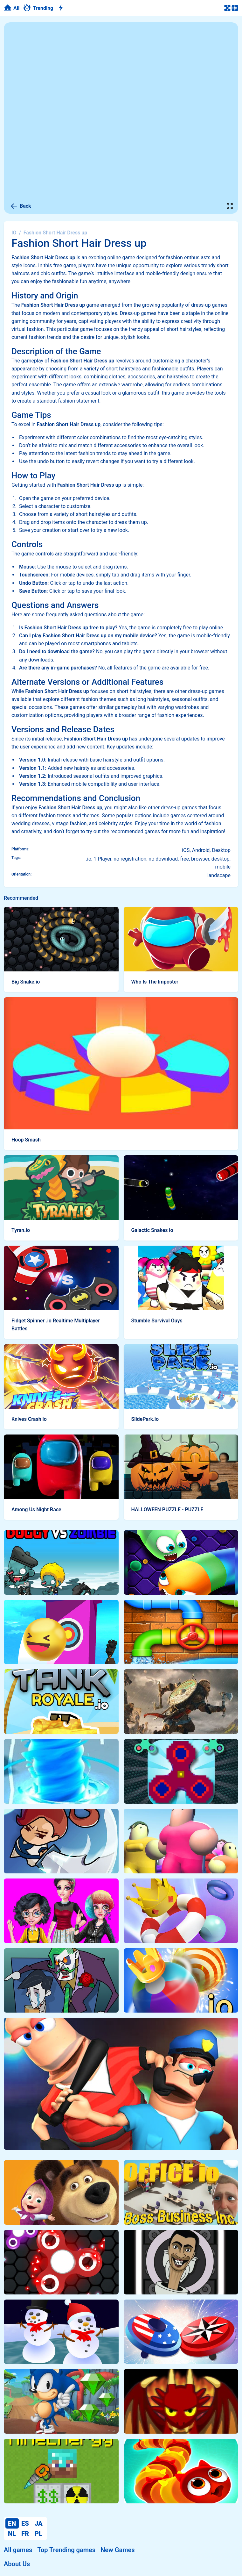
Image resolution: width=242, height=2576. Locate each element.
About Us (17, 2564)
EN (12, 2523)
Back (20, 206)
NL (12, 2533)
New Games (117, 2550)
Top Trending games (66, 2550)
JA (39, 2523)
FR (25, 2533)
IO (14, 233)
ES (25, 2523)
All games (18, 2550)
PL (38, 2533)
